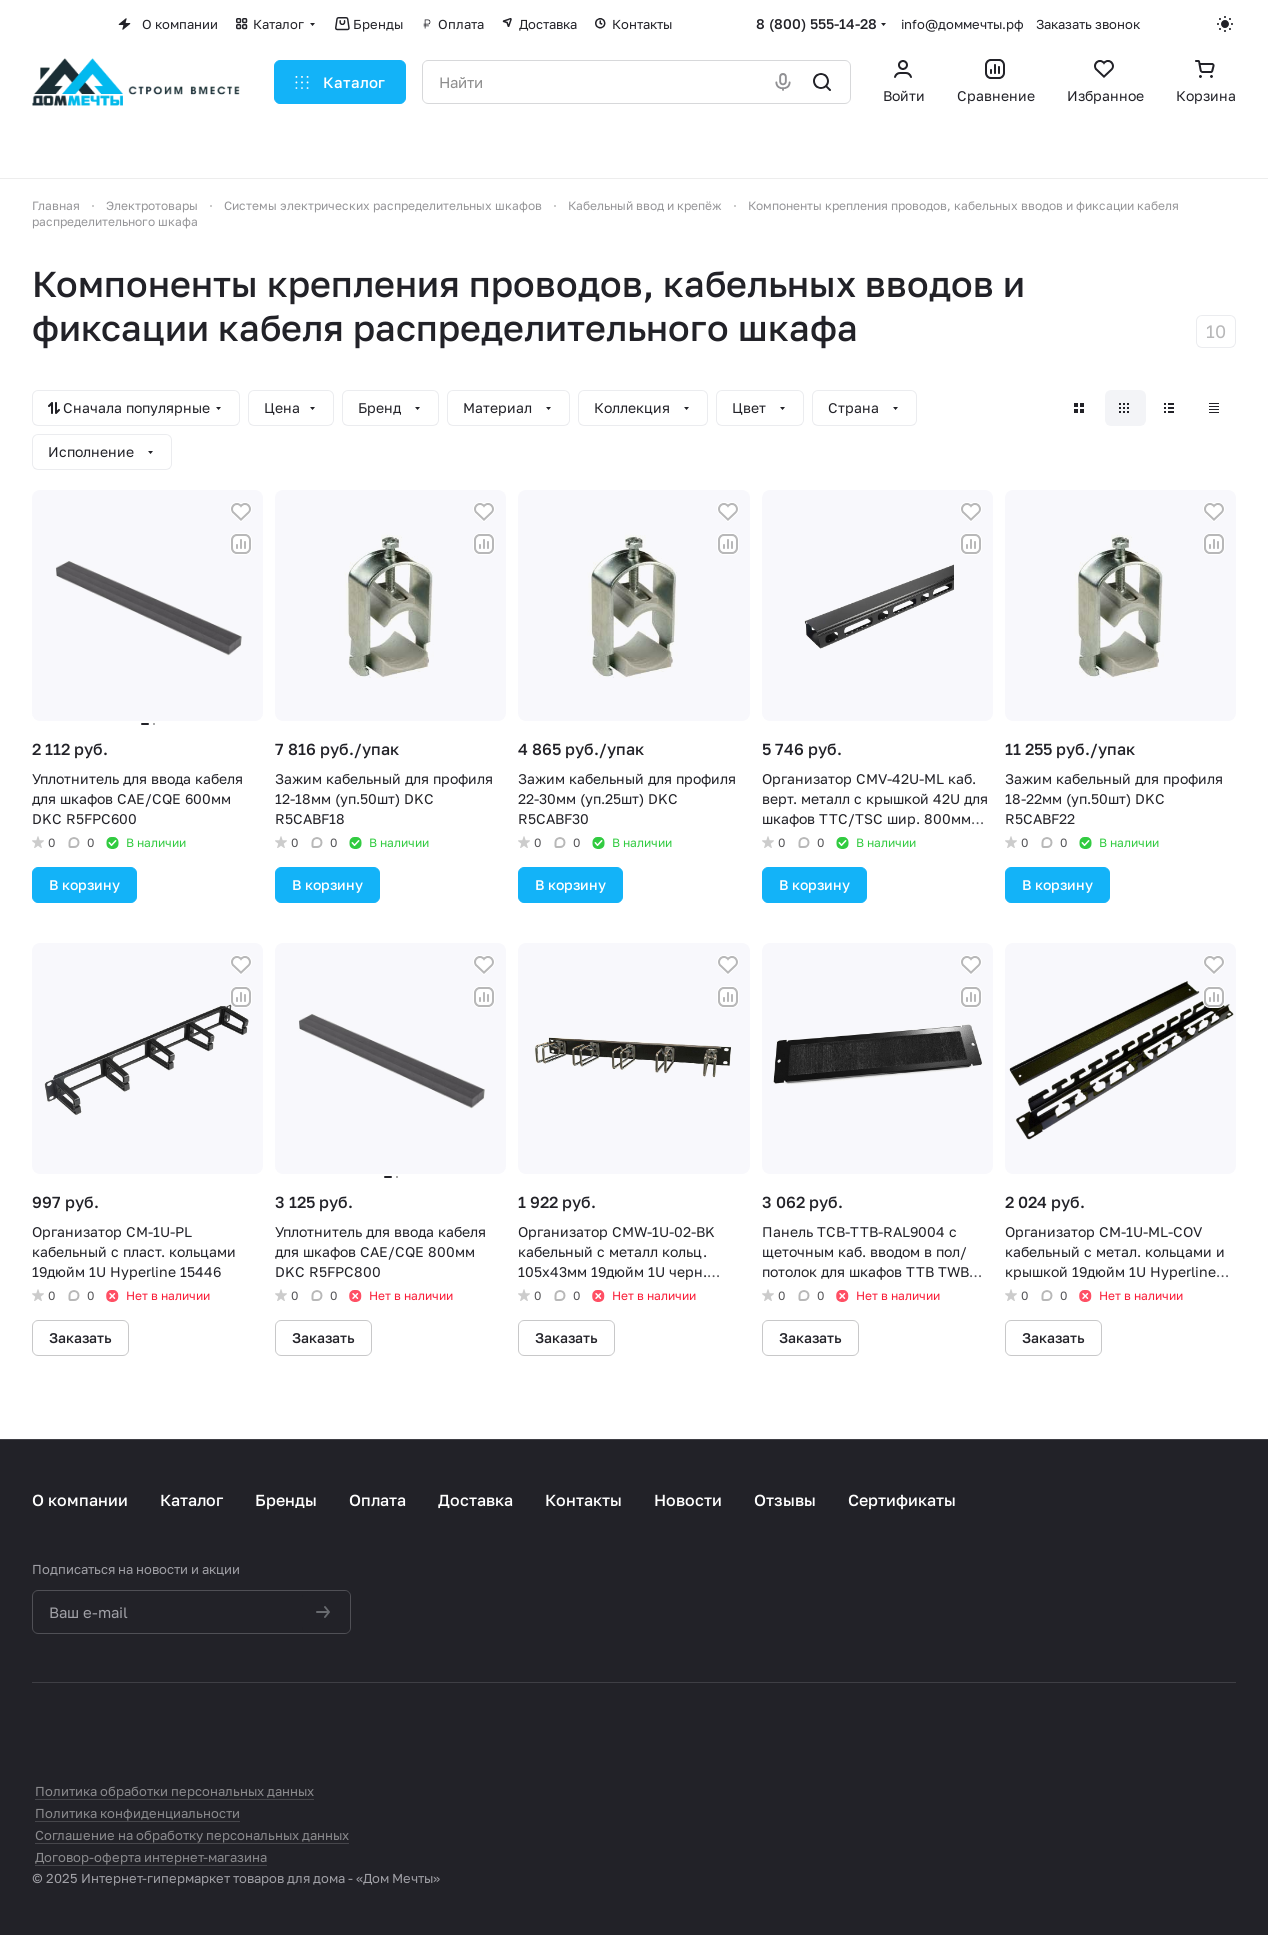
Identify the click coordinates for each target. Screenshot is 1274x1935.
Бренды (286, 1500)
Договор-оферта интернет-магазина (151, 1857)
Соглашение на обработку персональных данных (192, 1835)
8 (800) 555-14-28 (816, 23)
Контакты (583, 1500)
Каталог (191, 1500)
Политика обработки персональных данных (174, 1791)
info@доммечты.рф (962, 24)
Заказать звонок (1088, 24)
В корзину (84, 884)
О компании (80, 1500)
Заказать (80, 1337)
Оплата (377, 1500)
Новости (688, 1500)
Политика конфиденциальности (137, 1813)
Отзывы (785, 1500)
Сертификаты (902, 1500)
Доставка (475, 1500)
